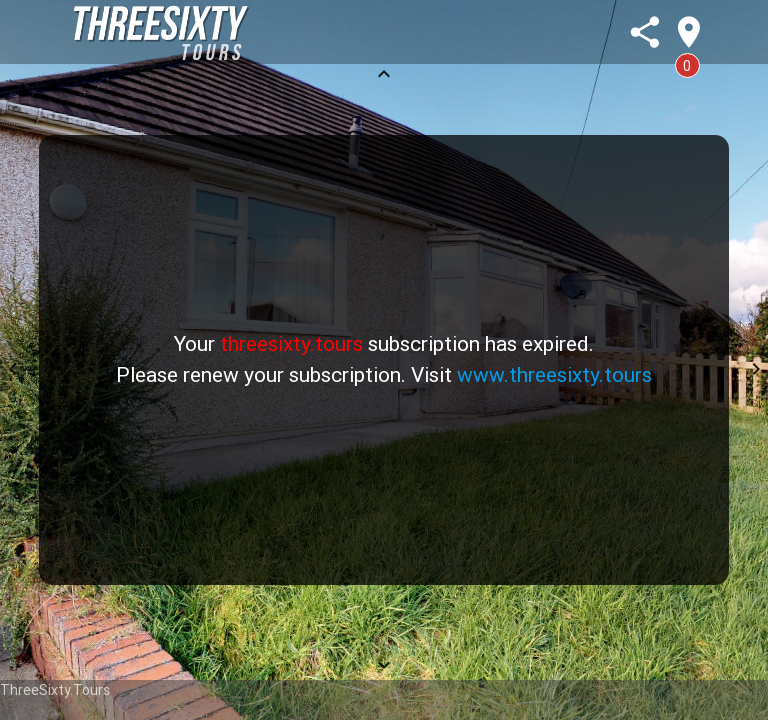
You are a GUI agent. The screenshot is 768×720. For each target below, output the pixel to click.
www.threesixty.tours (554, 375)
